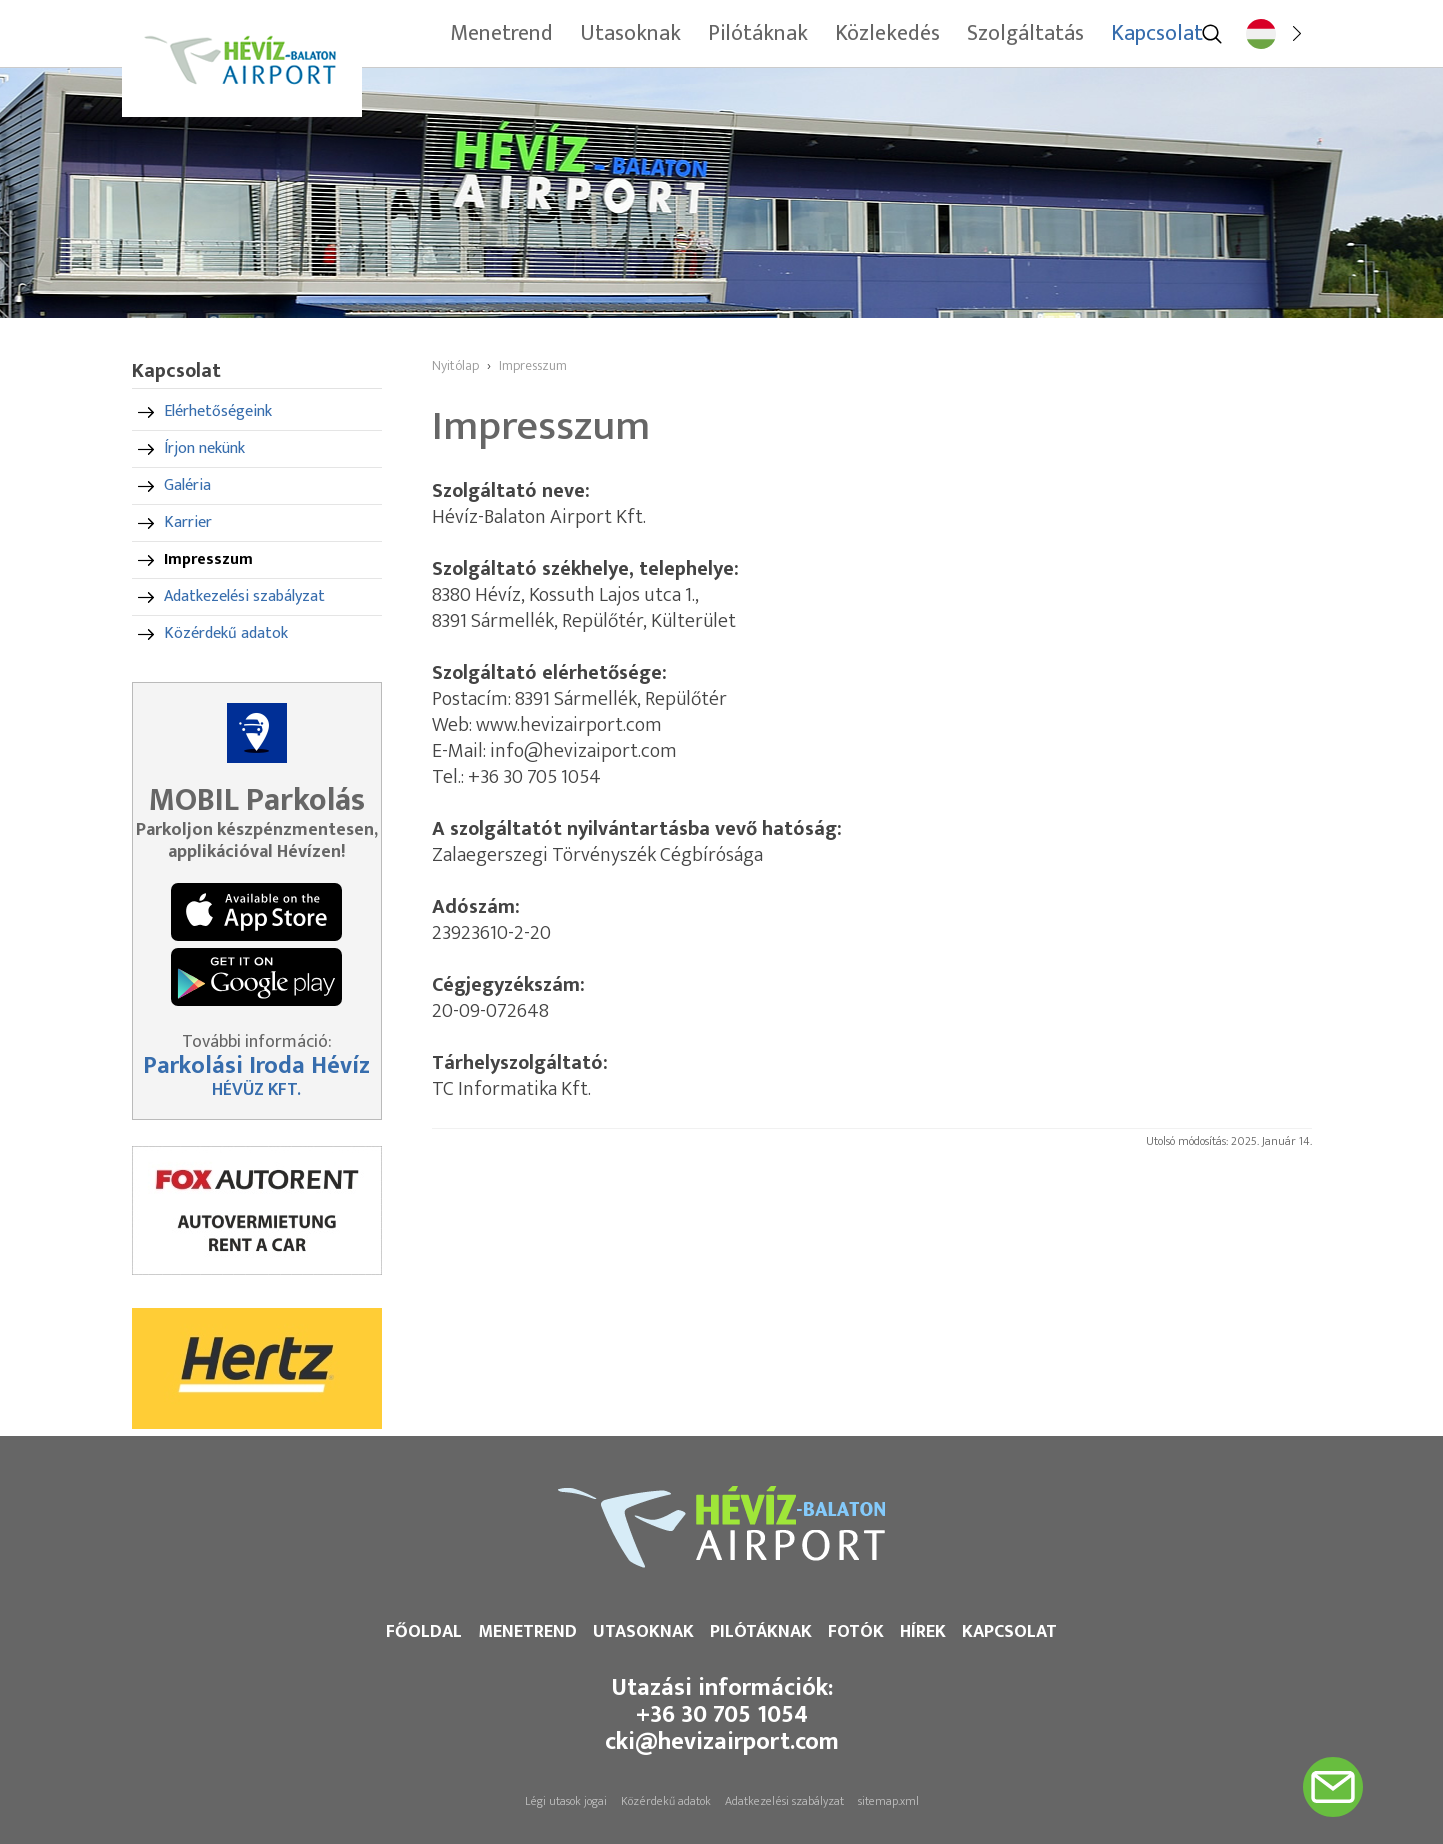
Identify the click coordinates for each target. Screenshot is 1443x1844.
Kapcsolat (1009, 1632)
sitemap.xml (888, 1801)
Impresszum (208, 559)
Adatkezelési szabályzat (244, 596)
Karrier (188, 522)
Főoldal (424, 1632)
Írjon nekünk (204, 448)
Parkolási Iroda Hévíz (256, 1066)
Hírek (923, 1632)
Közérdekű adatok (226, 633)
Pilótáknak (761, 1632)
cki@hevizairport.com (722, 1742)
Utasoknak (643, 1632)
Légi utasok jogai (566, 1801)
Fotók (856, 1632)
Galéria (187, 485)
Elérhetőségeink (218, 411)
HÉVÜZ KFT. (256, 1090)
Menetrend (527, 1632)
